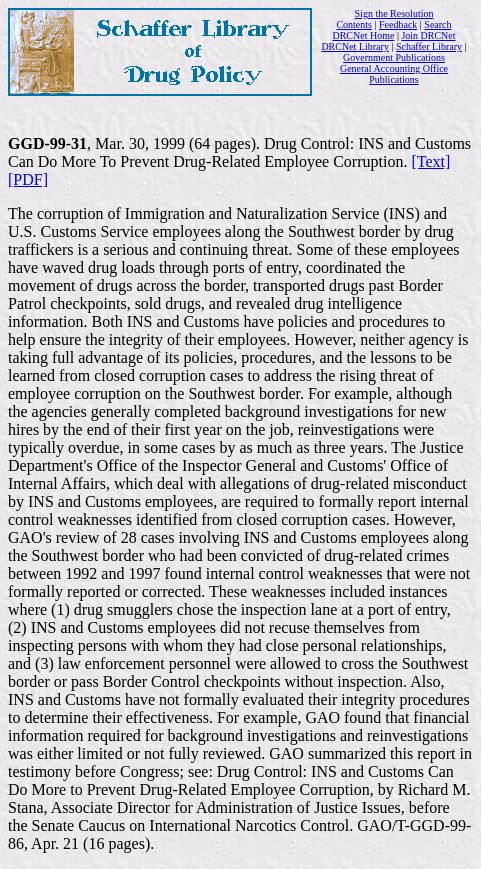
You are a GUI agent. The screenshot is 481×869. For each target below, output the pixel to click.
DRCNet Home (363, 35)
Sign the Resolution (394, 13)
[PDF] (28, 179)
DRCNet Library (355, 46)
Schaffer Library (429, 46)
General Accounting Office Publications (394, 74)
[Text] (430, 161)
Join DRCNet (428, 35)
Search (437, 24)
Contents (354, 24)
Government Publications (394, 57)
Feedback (398, 24)
